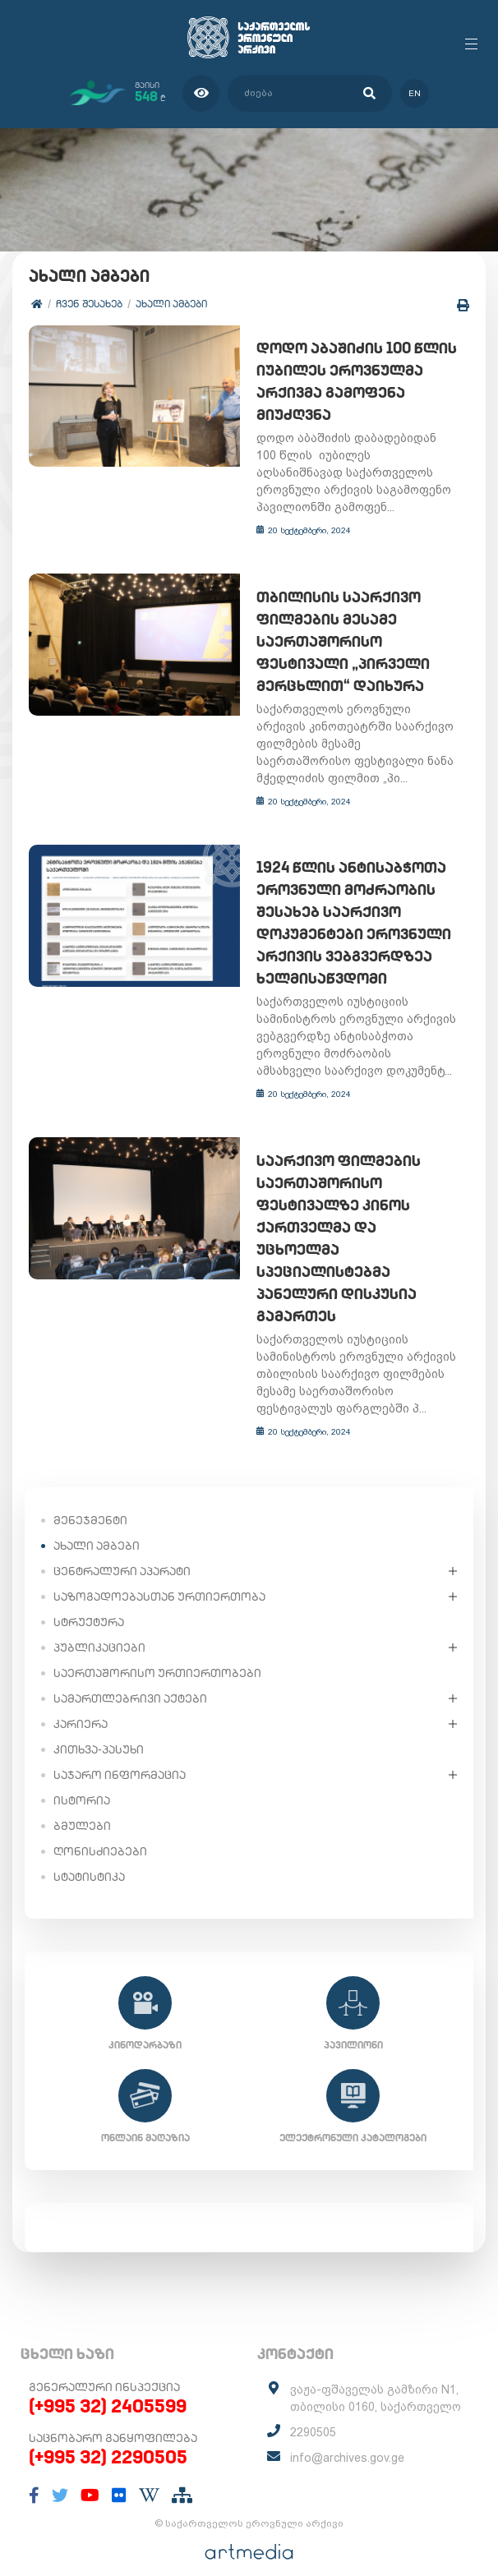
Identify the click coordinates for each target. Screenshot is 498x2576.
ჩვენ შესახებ (89, 303)
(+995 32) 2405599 (108, 2385)
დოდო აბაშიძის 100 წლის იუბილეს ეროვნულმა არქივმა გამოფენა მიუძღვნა (351, 382)
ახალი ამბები (171, 303)
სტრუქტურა (88, 1601)
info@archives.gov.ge (347, 2437)
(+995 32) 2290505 (108, 2436)
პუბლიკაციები (99, 1627)
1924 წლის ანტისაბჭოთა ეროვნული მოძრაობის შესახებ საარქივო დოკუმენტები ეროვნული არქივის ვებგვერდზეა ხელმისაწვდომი (348, 924)
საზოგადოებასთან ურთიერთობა (159, 1576)
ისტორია (81, 1779)
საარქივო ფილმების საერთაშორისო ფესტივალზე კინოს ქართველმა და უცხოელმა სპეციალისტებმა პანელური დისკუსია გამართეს (354, 1229)
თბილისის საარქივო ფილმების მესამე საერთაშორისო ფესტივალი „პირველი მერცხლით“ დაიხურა (337, 642)
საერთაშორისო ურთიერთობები (157, 1652)
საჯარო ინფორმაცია (119, 1754)
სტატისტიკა (89, 1856)
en (414, 93)
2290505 (313, 2411)
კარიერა (80, 1703)
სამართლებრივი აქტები (130, 1677)
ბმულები (82, 1805)
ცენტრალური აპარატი (122, 1550)
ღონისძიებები (100, 1830)
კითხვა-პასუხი (98, 1728)
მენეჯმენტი (90, 1499)
